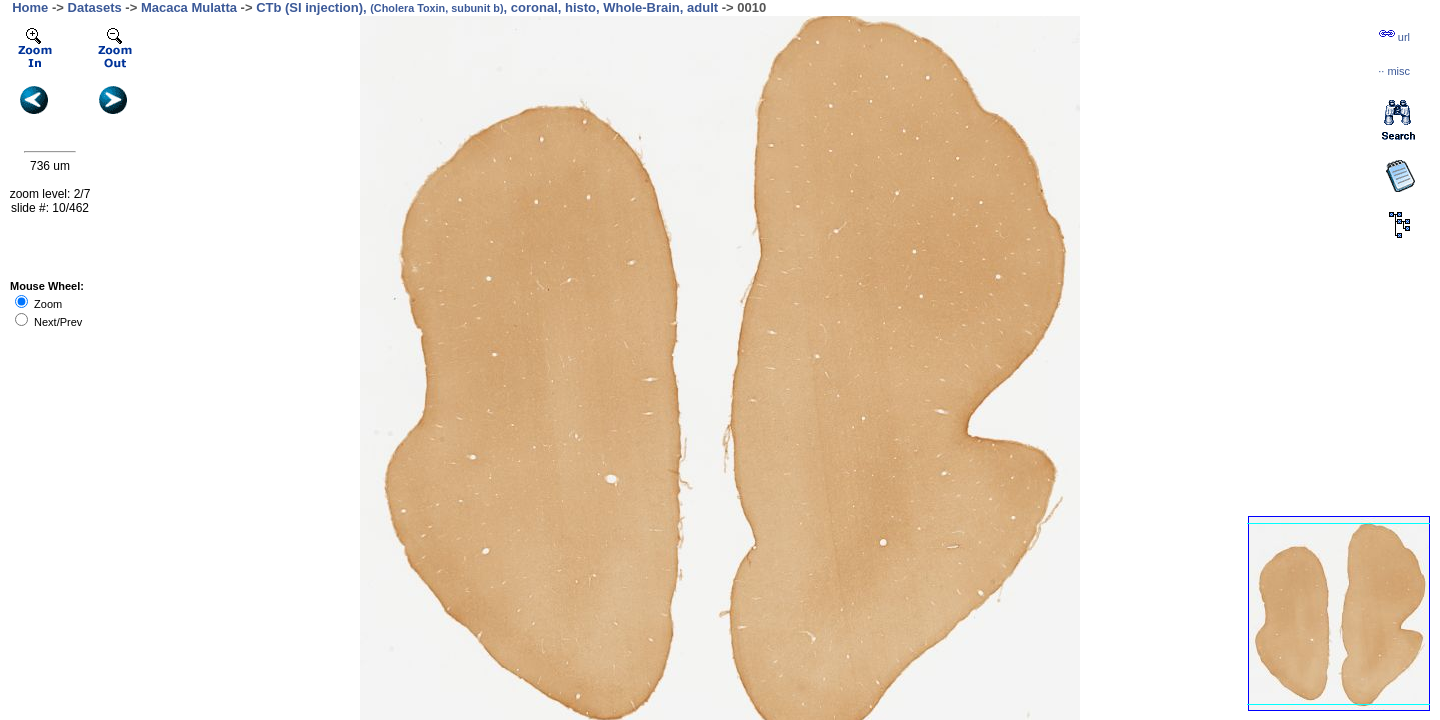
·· (1394, 71)
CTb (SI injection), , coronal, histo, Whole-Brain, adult (487, 7)
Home (30, 7)
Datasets (95, 7)
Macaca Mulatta (189, 7)
